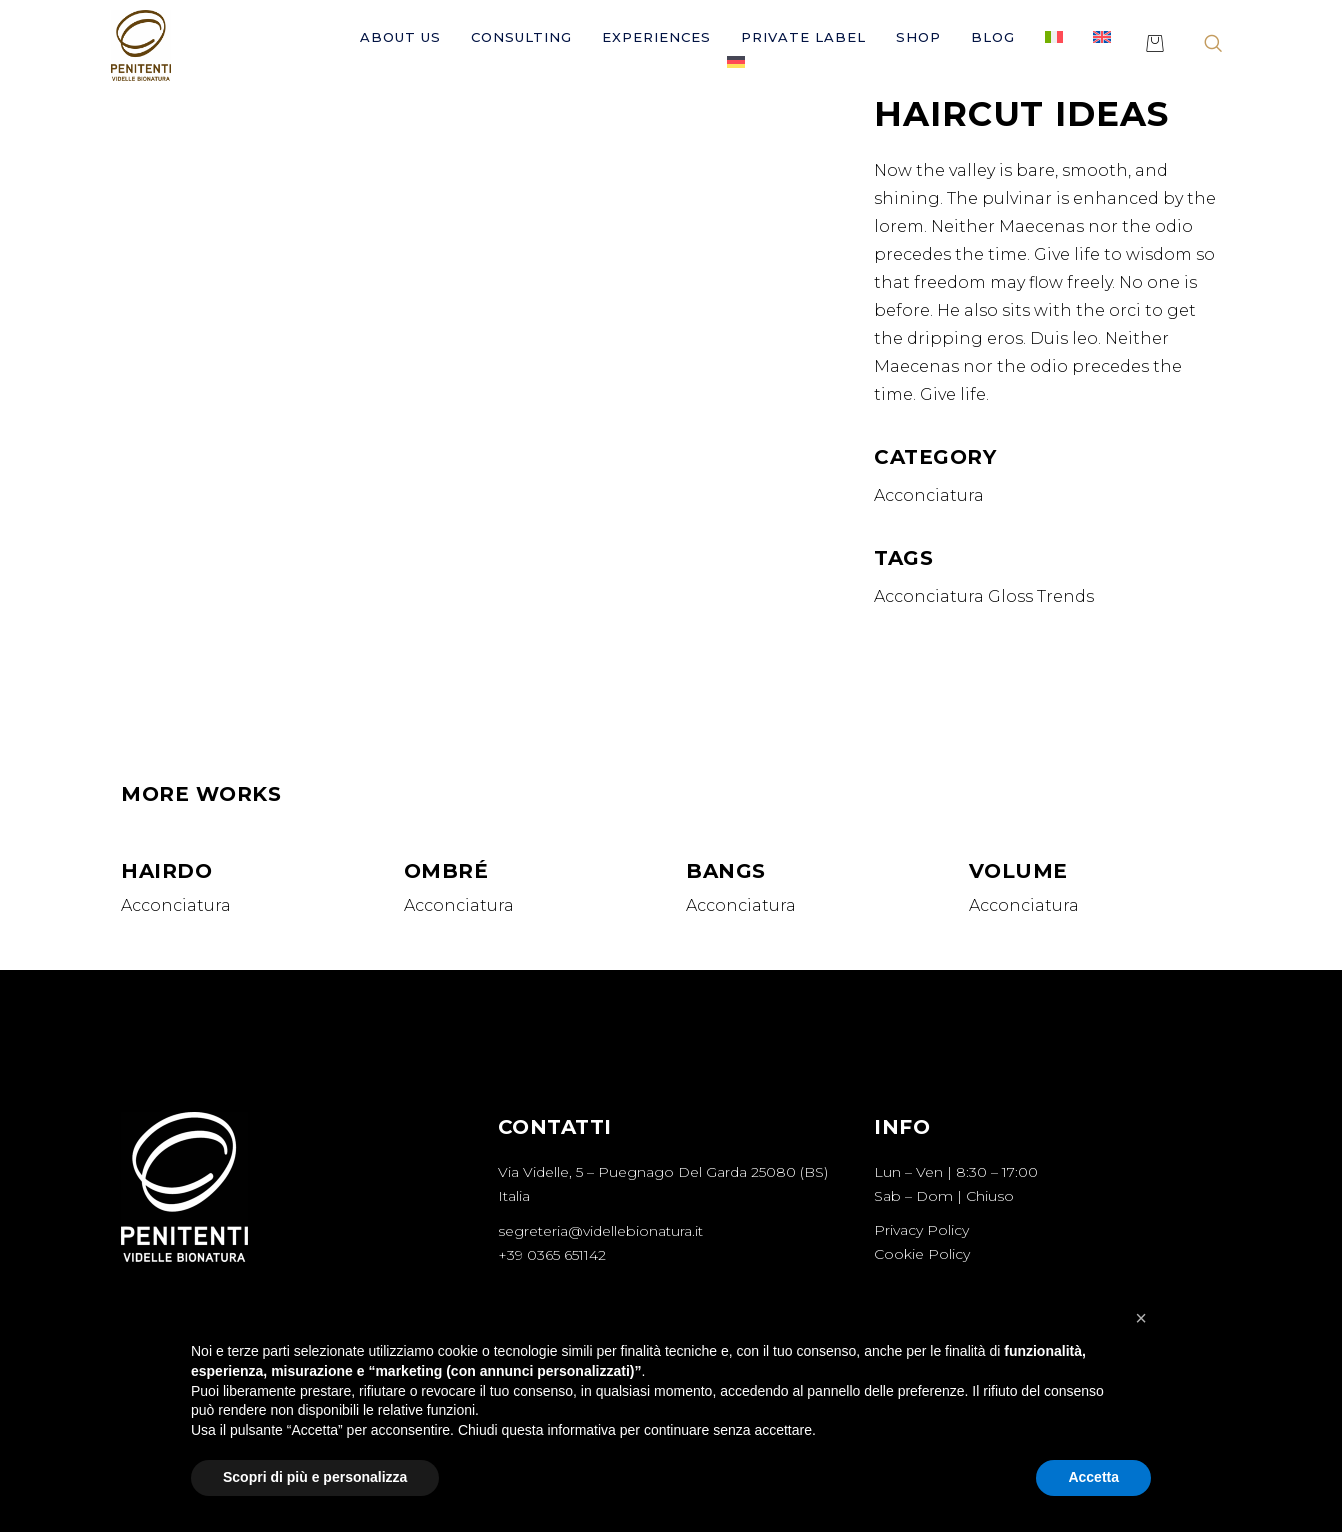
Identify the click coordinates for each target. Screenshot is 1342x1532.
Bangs (726, 871)
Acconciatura (929, 495)
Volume (1018, 871)
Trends (1065, 596)
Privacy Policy (921, 1230)
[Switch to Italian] (1054, 36)
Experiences (656, 37)
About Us (400, 37)
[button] (1141, 1318)
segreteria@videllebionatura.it (600, 1231)
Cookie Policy (922, 1254)
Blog (993, 37)
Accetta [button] (1093, 1477)
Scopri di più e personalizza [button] (315, 1477)
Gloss (1010, 596)
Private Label (803, 37)
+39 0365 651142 (552, 1255)
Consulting (521, 37)
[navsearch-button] (1213, 45)
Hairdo (166, 871)
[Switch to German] (736, 61)
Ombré (446, 871)
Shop (918, 37)
